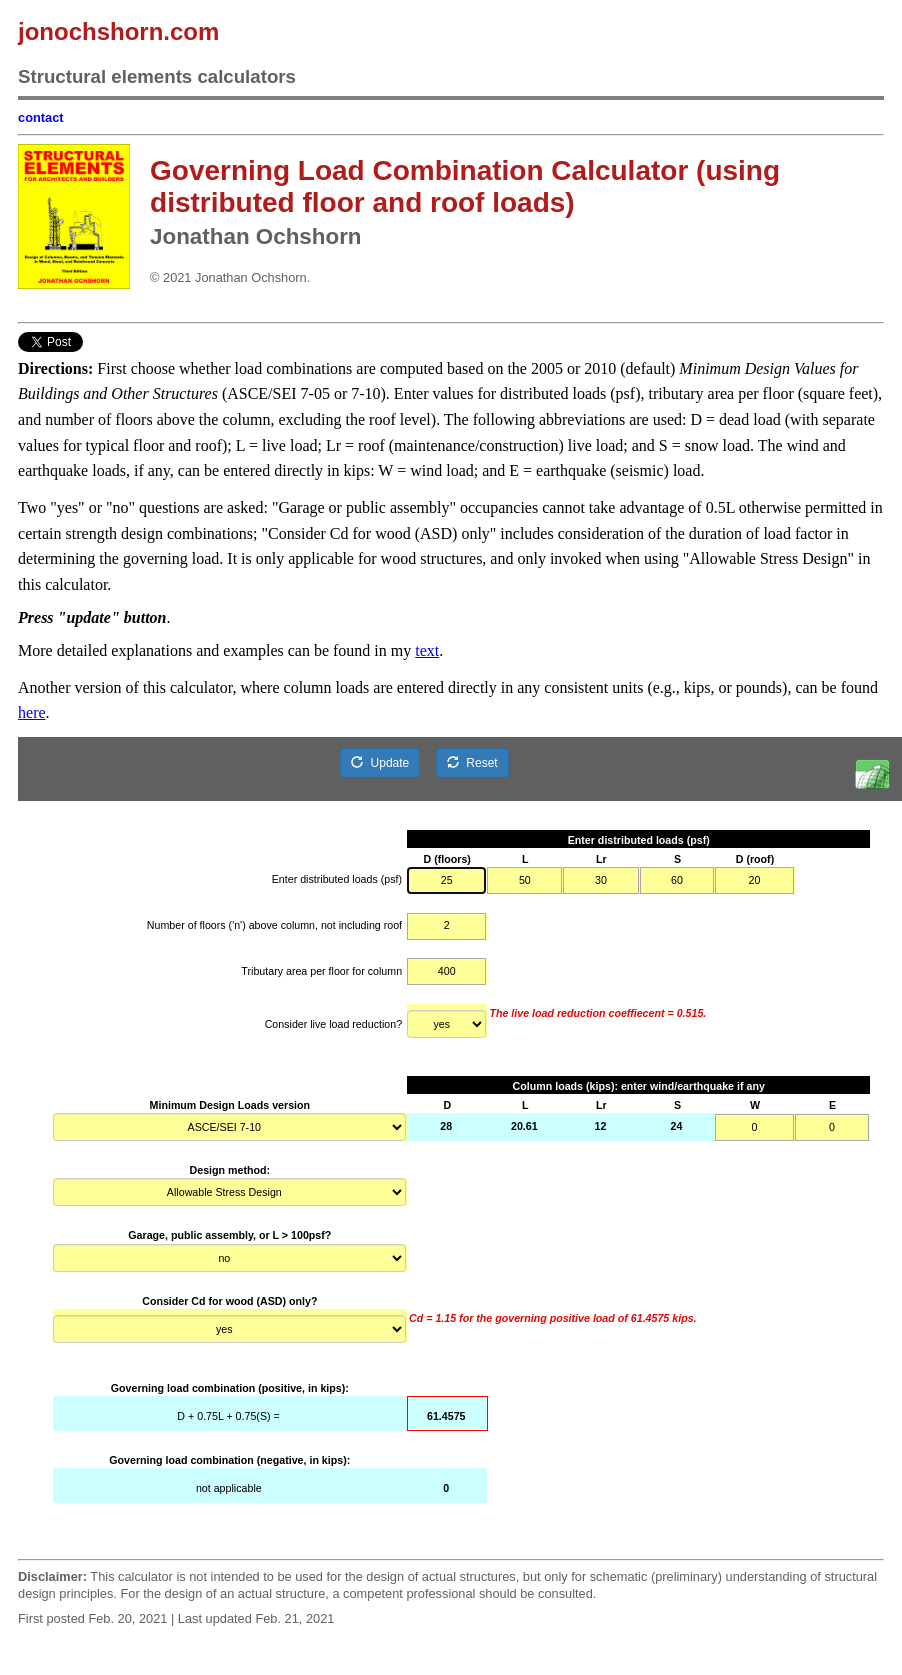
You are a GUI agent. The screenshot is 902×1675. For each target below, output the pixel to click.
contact (41, 117)
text (427, 650)
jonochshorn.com (118, 31)
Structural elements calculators (157, 76)
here (32, 712)
